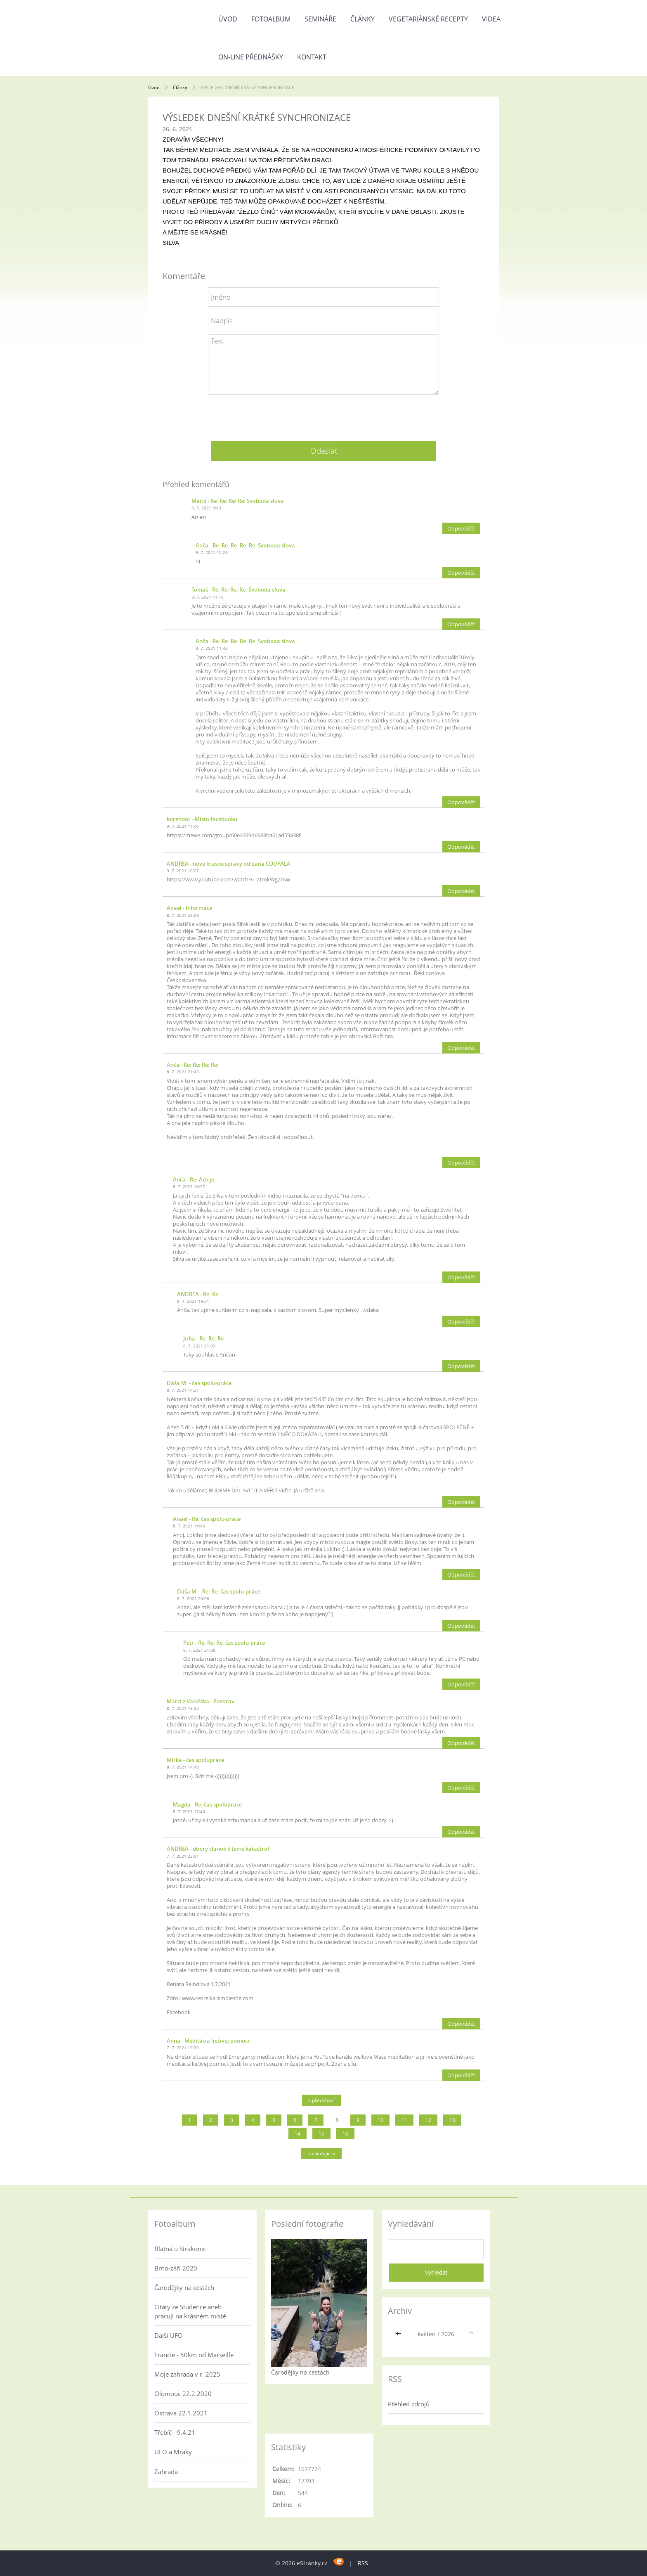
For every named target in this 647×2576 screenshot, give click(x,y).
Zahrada (166, 2471)
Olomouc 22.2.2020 (183, 2393)
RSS (363, 2563)
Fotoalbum (270, 19)
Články (362, 19)
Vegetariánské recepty (428, 19)
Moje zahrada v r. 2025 (187, 2374)
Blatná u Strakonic (180, 2249)
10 (380, 2120)
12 (428, 2120)
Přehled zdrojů (409, 2404)
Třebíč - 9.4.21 (174, 2432)
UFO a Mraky (173, 2452)
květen (427, 2334)
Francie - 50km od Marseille (194, 2355)
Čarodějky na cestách (184, 2287)
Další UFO (168, 2335)
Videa (491, 19)
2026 (447, 2334)
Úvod (227, 19)
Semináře (320, 19)
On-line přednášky (250, 57)
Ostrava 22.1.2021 (181, 2413)
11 (404, 2120)
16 (345, 2133)
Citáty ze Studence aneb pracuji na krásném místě (190, 2311)
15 (321, 2133)
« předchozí (321, 2100)
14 (297, 2133)
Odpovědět (461, 528)
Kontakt (311, 57)
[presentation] (323, 415)
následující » (321, 2153)
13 (452, 2120)
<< (399, 2334)
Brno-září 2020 (175, 2268)
